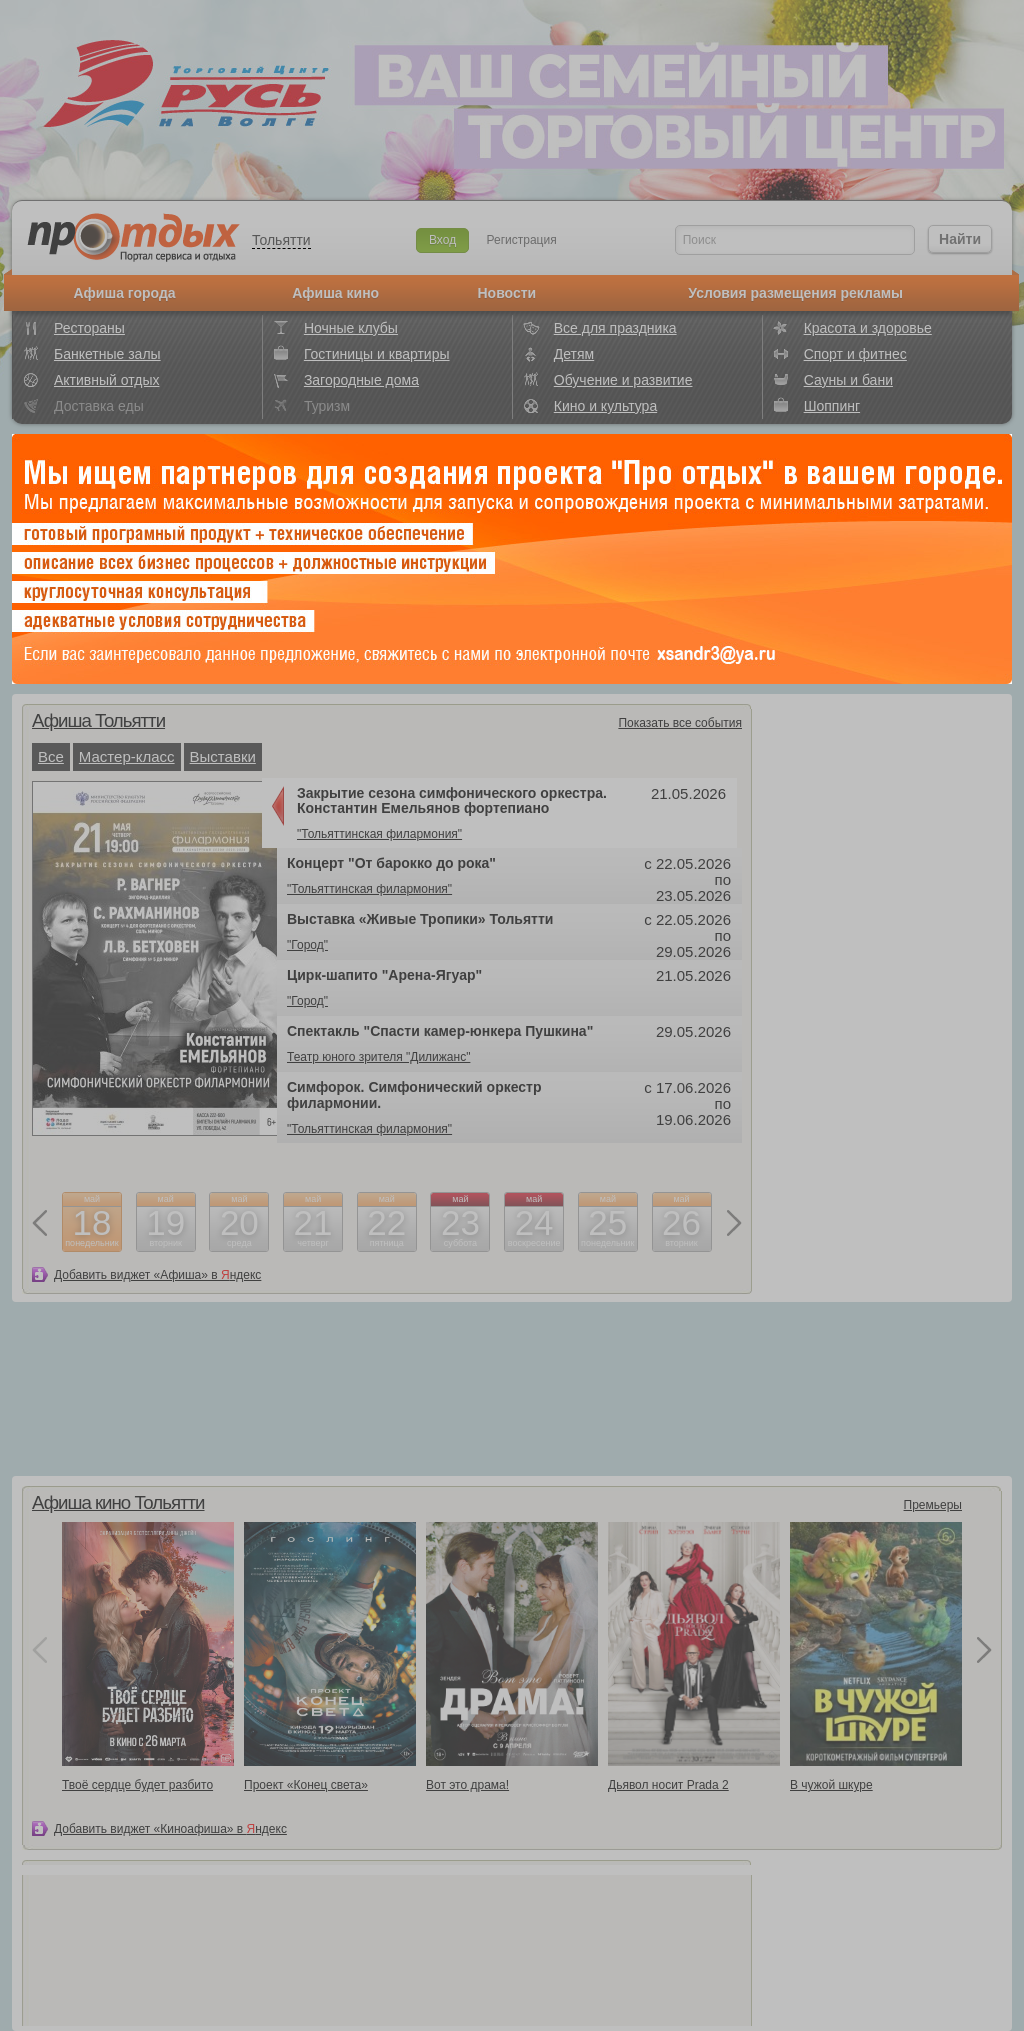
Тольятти (281, 240)
